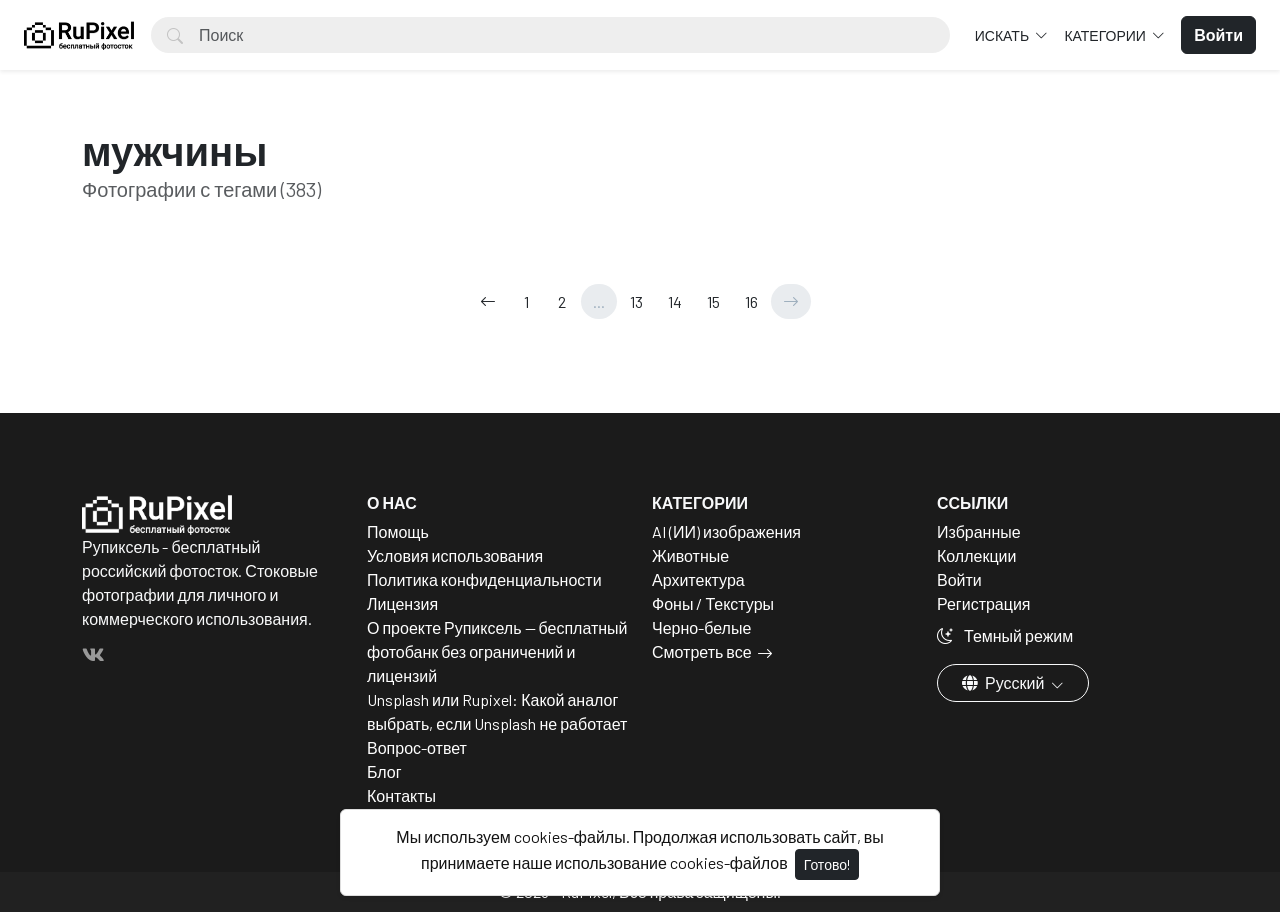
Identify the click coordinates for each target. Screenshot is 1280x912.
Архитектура (698, 579)
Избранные (979, 531)
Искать (1003, 35)
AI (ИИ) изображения (726, 531)
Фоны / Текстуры (713, 603)
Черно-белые (701, 627)
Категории (1106, 35)
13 (636, 301)
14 (675, 301)
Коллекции (976, 555)
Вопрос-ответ (417, 747)
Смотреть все (702, 651)
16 (751, 301)
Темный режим (1005, 635)
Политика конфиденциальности (484, 579)
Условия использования (455, 555)
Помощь (398, 531)
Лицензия (402, 603)
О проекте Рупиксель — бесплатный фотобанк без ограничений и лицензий (497, 651)
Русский (1004, 682)
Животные (690, 555)
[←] (488, 301)
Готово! (827, 864)
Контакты (401, 795)
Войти (959, 579)
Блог (384, 771)
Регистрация (984, 603)
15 (713, 301)
